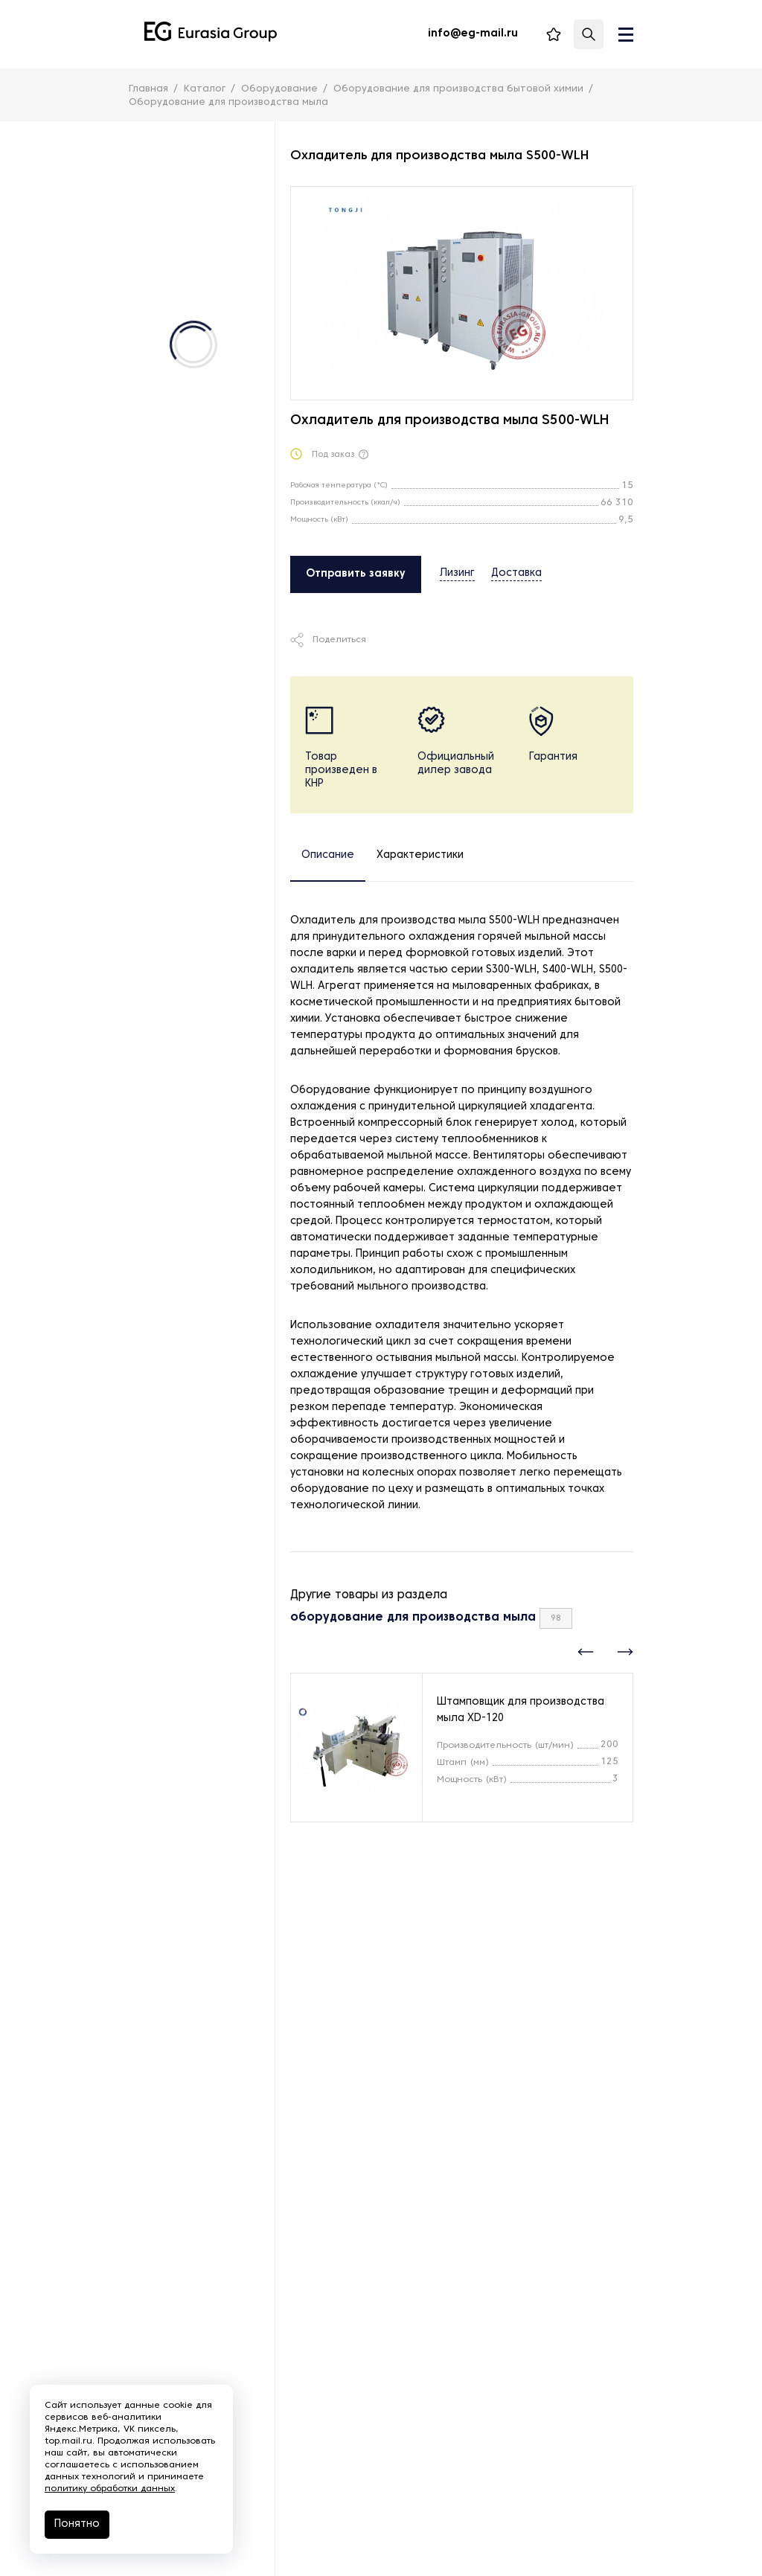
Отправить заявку (356, 574)
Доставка (516, 573)
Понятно (77, 2524)
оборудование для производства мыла (413, 1617)
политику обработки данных (110, 2488)
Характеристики (420, 855)
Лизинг (457, 573)
